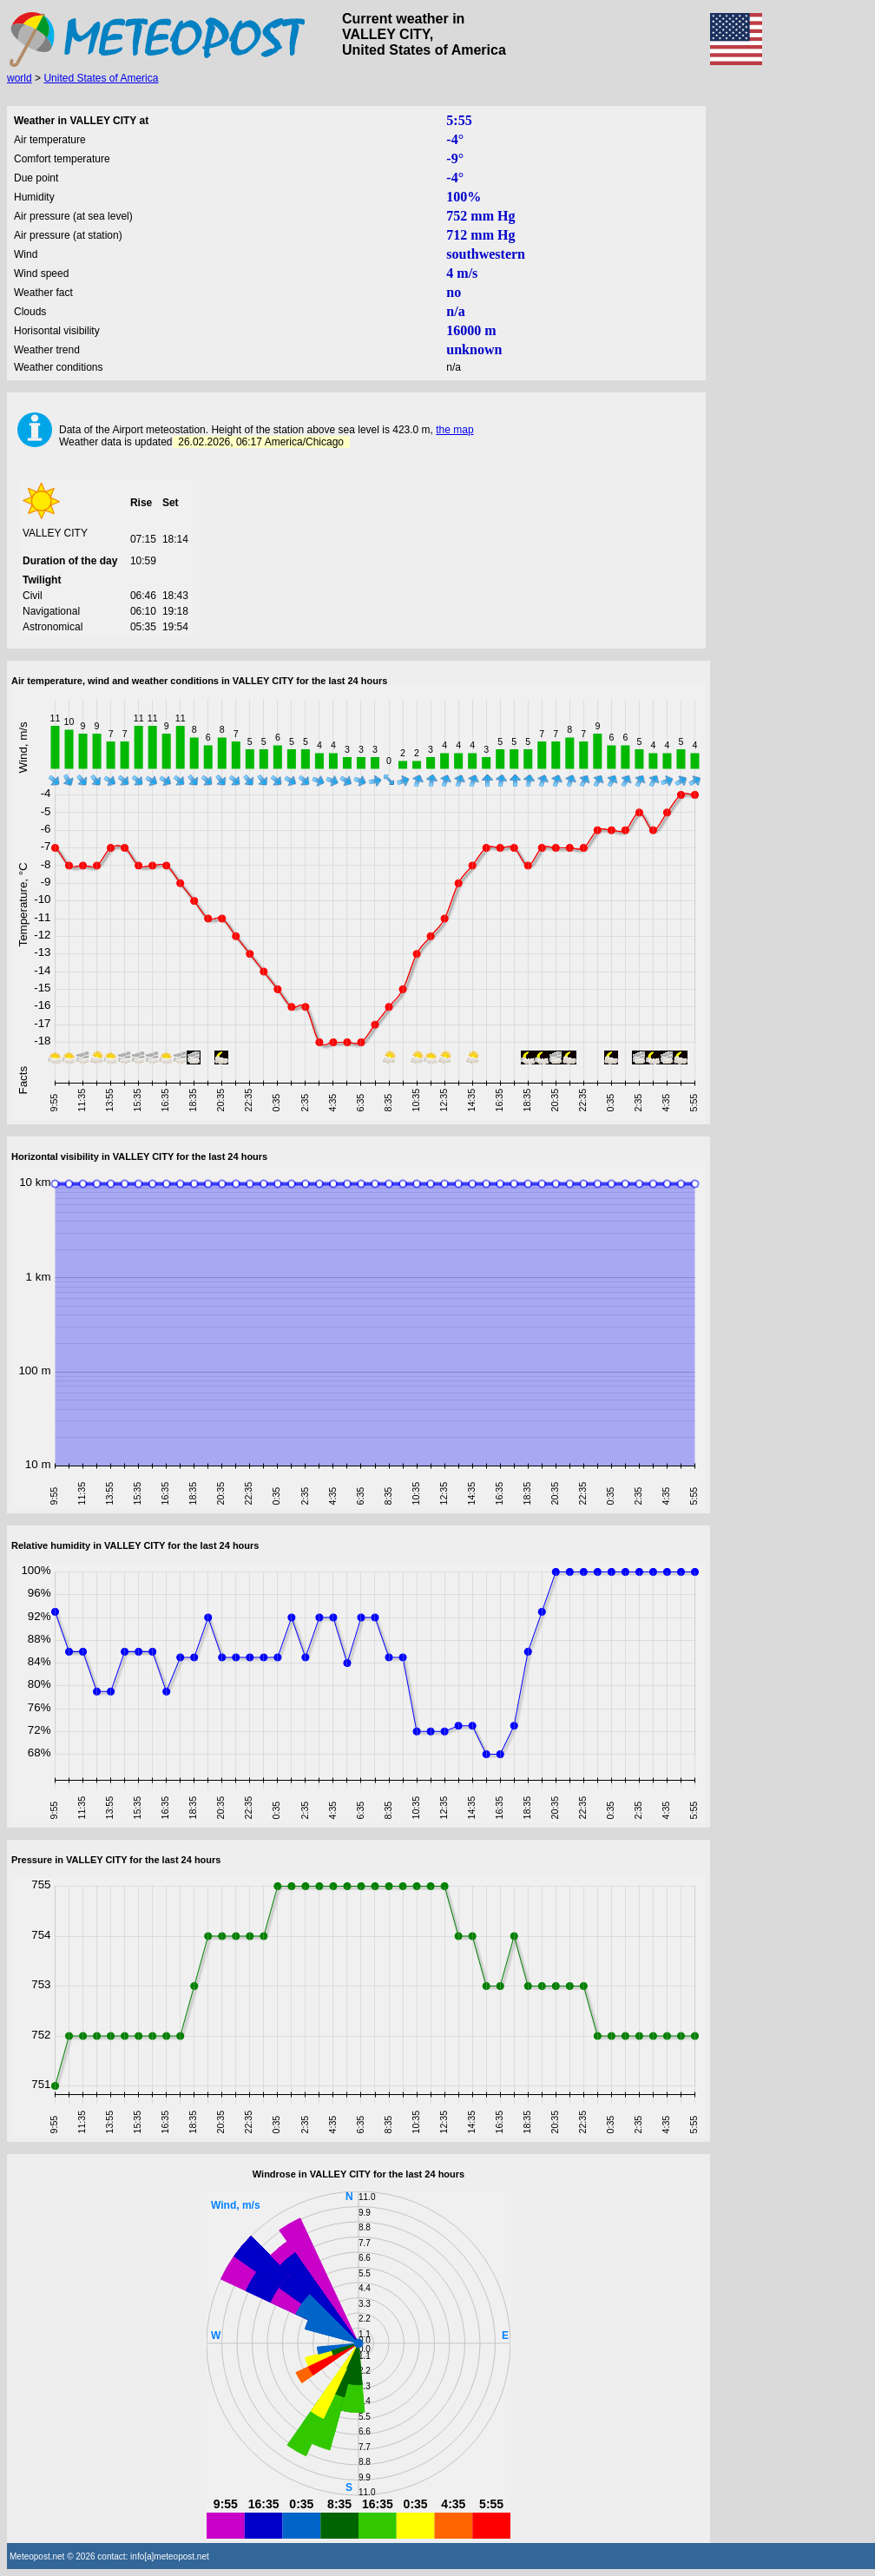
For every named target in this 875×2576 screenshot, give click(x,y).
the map (454, 430)
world (19, 78)
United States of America (100, 78)
